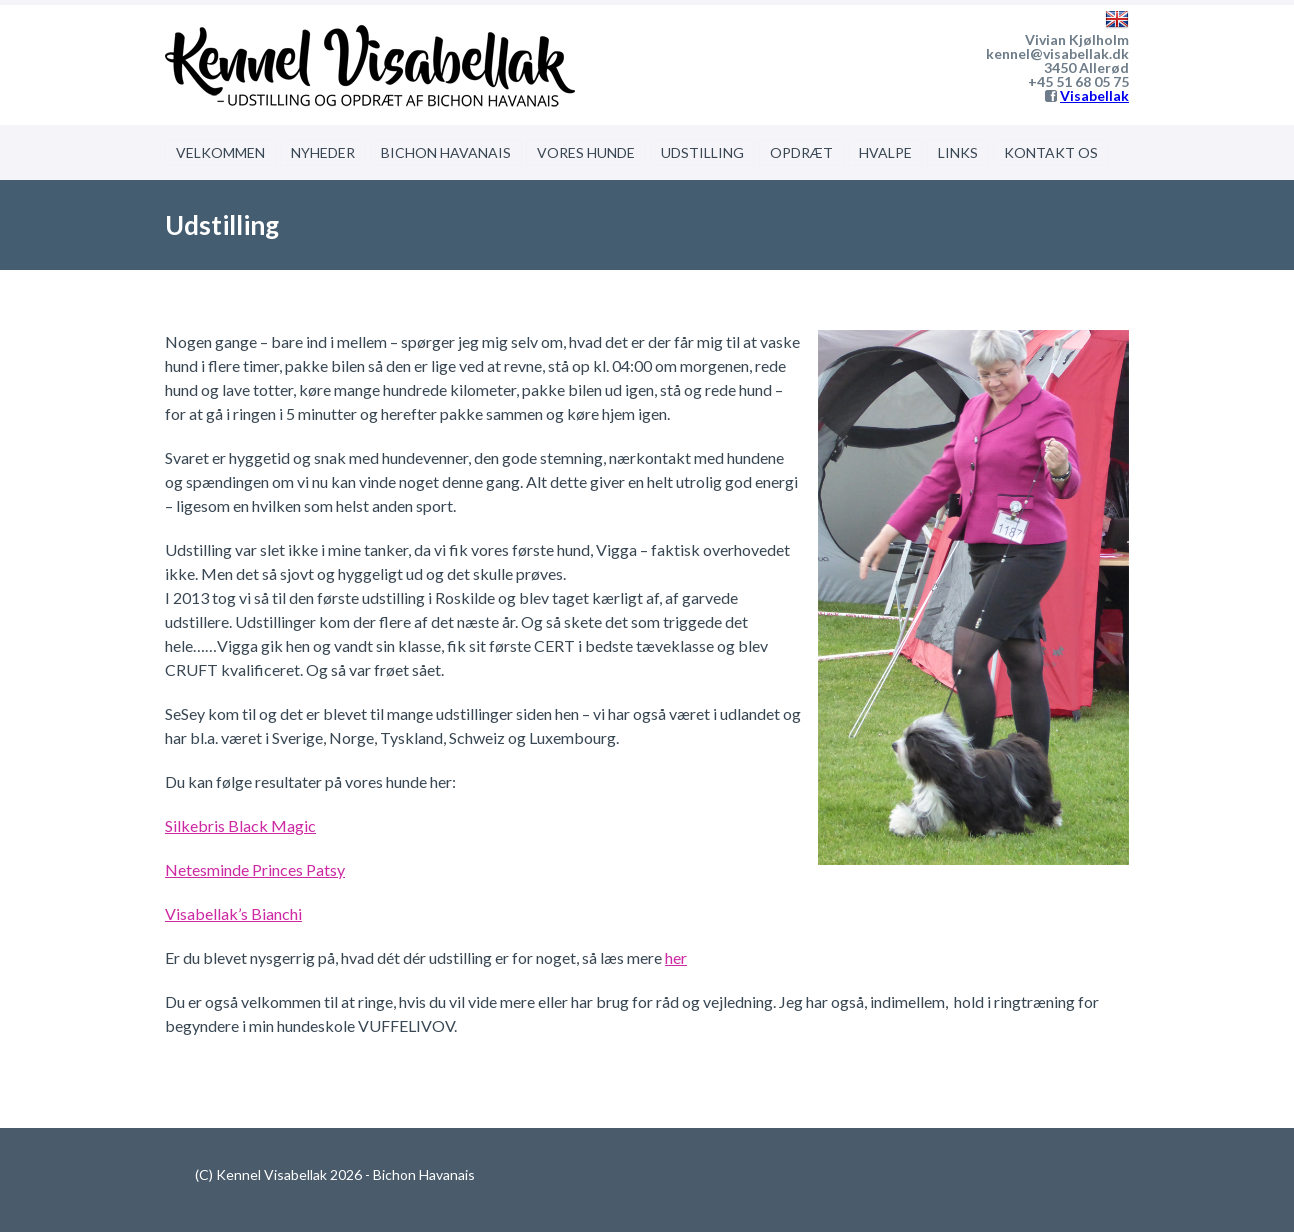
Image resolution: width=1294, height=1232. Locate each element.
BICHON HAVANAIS (446, 152)
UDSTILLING (702, 152)
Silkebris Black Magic (240, 825)
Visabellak (1094, 95)
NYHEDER (323, 152)
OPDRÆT (801, 152)
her (676, 957)
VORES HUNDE (586, 152)
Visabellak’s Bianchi (233, 913)
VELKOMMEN (220, 152)
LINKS (958, 152)
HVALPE (885, 152)
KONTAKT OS (1051, 152)
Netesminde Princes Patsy (255, 869)
